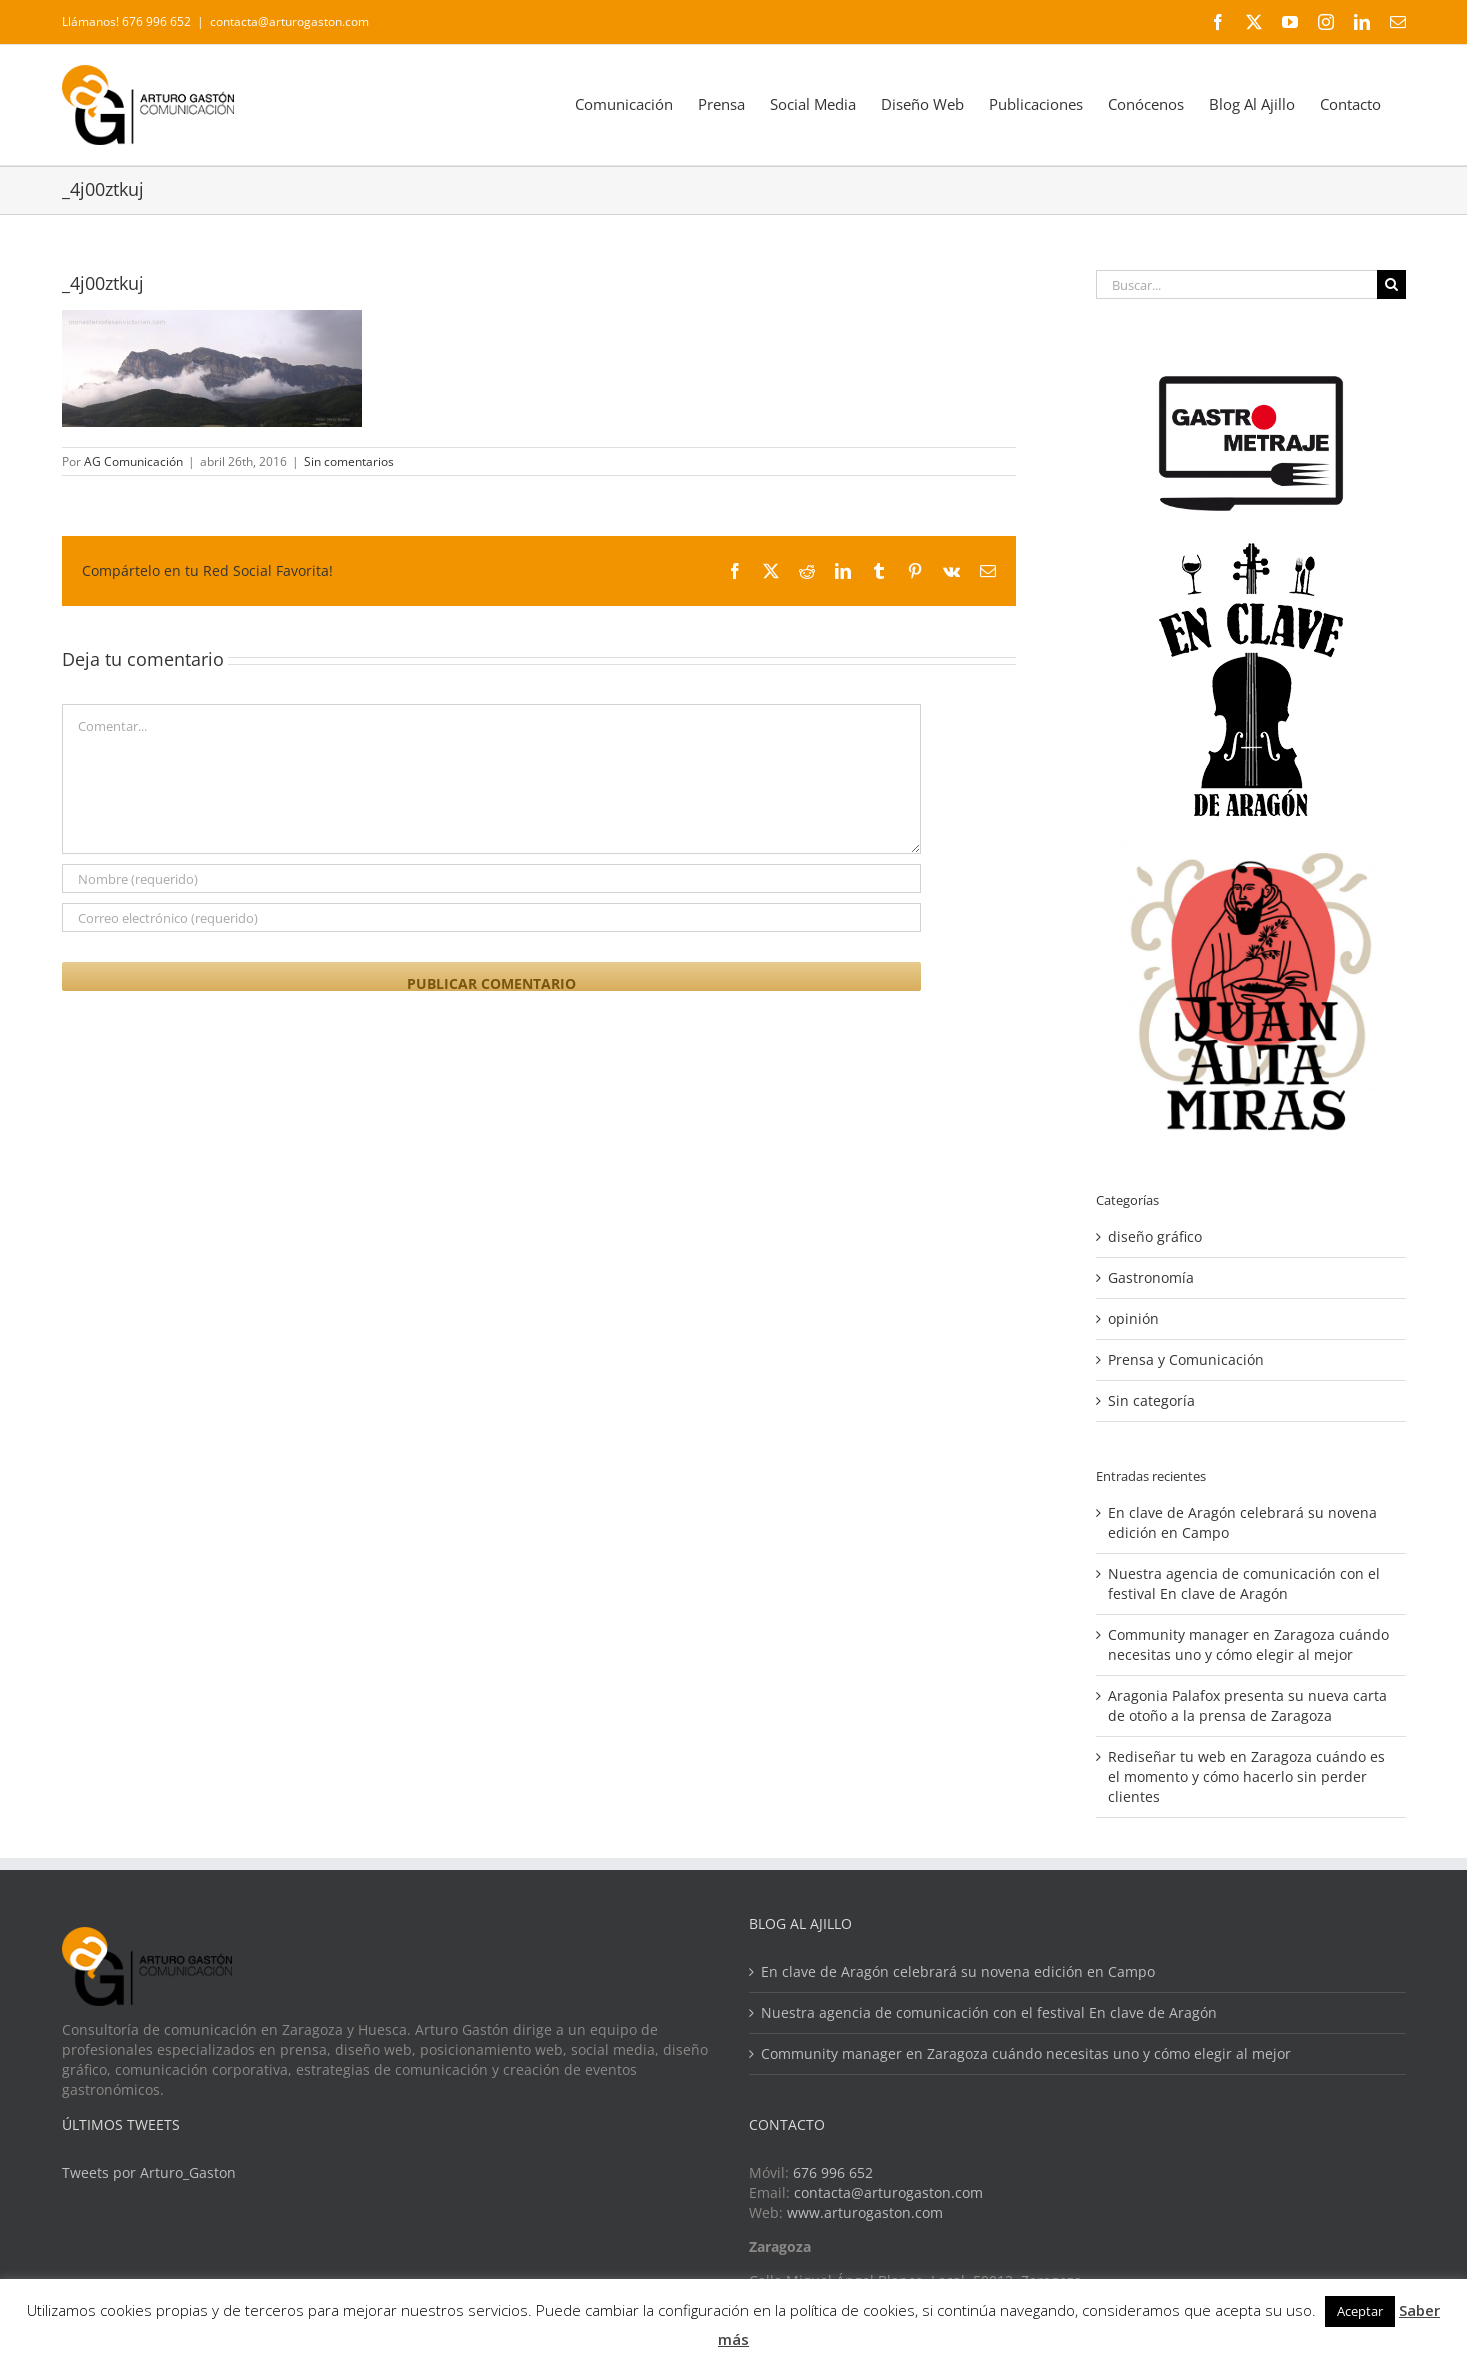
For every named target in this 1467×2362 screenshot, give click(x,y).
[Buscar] (1391, 284)
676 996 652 (833, 2172)
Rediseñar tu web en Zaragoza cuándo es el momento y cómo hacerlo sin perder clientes (1246, 1776)
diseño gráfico (1155, 1236)
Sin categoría (1151, 1400)
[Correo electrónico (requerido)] (491, 917)
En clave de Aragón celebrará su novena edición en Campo (958, 1971)
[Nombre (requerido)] (491, 878)
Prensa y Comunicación (1186, 1359)
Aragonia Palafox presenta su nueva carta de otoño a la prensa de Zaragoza (1247, 1705)
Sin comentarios (349, 461)
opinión (1133, 1318)
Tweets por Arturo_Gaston (149, 2172)
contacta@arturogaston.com (289, 21)
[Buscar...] (1236, 284)
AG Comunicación (133, 461)
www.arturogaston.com (865, 2212)
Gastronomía (1151, 1277)
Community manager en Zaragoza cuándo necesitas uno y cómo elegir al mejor (1248, 1644)
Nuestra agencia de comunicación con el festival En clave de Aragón (1244, 1583)
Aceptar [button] (1360, 2311)
